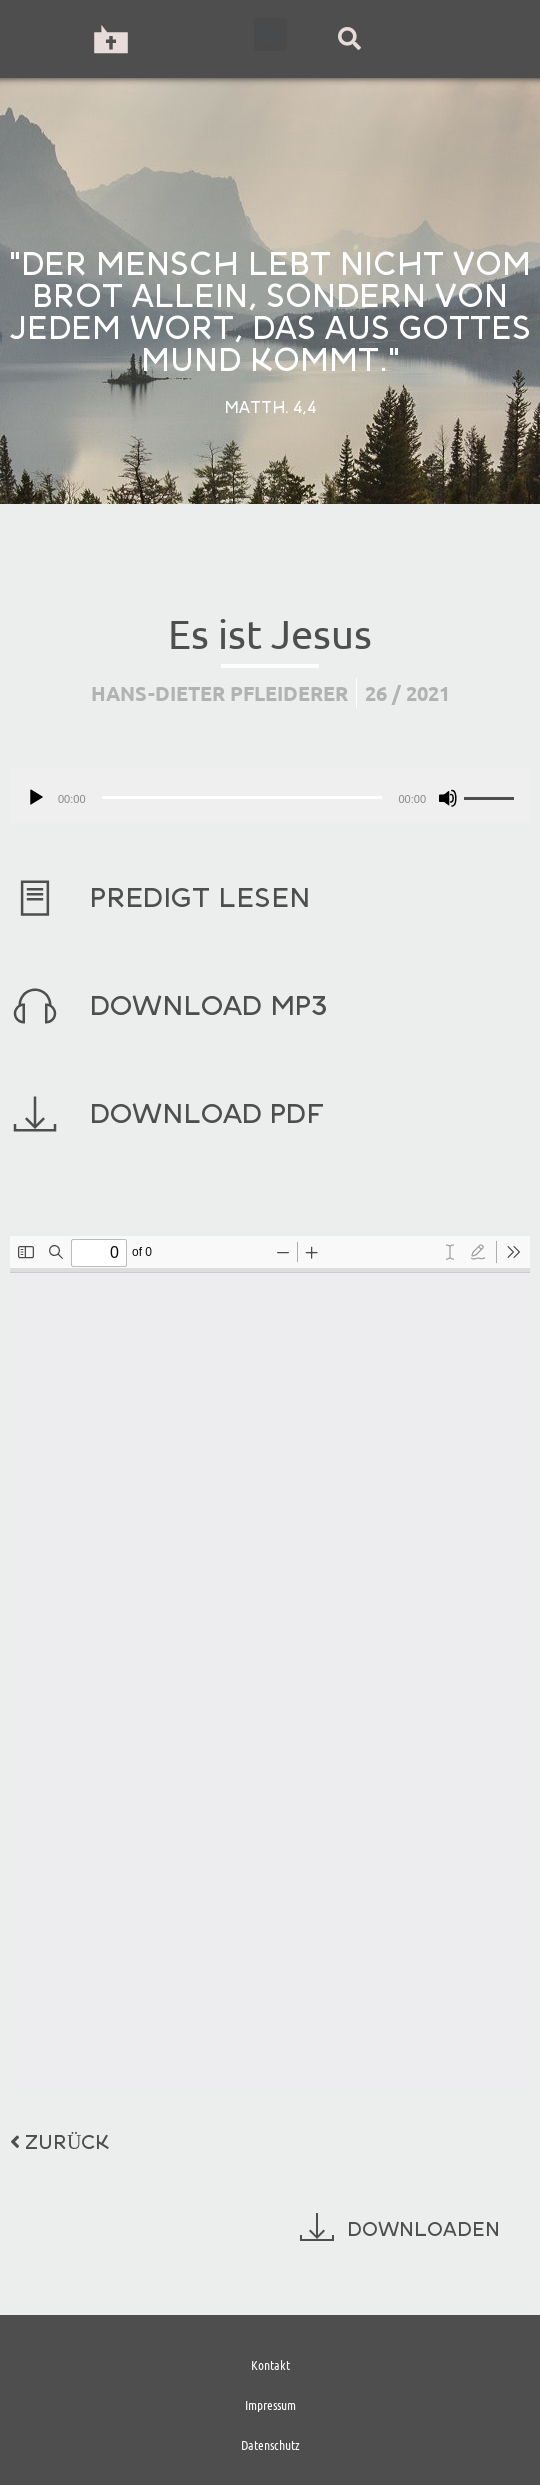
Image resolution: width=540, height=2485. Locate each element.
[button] (270, 34)
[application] (270, 795)
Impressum (270, 2404)
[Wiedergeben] (36, 798)
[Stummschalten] (448, 798)
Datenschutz (270, 2444)
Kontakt (270, 2364)
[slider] (242, 797)
